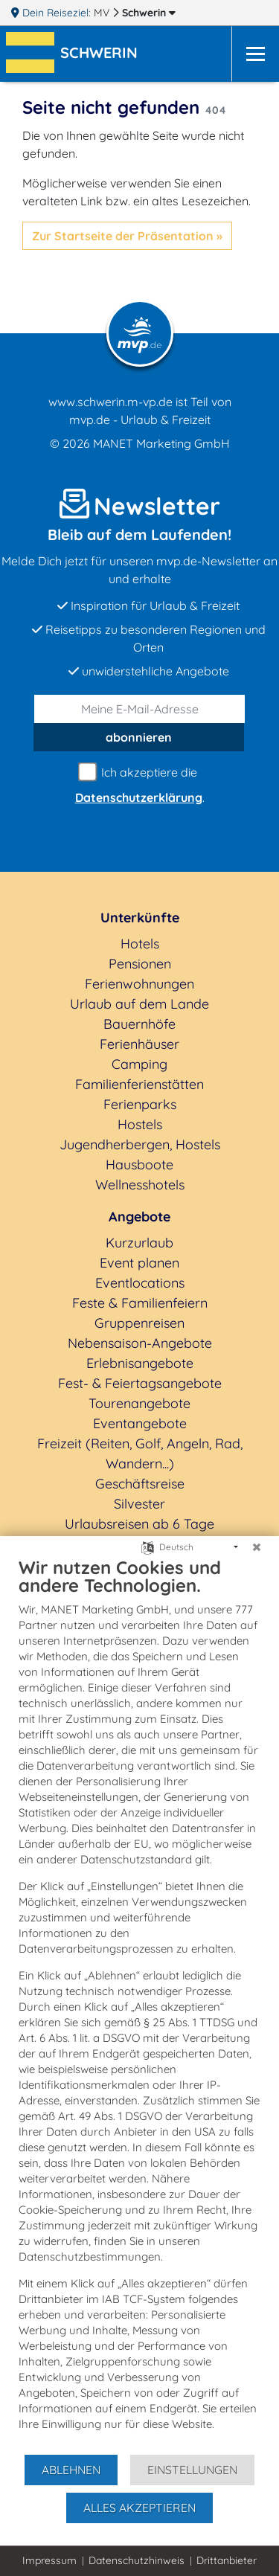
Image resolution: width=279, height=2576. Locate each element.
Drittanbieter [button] (226, 2560)
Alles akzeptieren (139, 2507)
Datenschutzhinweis (137, 2560)
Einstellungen (192, 2469)
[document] (139, 2004)
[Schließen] (257, 1547)
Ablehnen (71, 2469)
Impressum (49, 2560)
